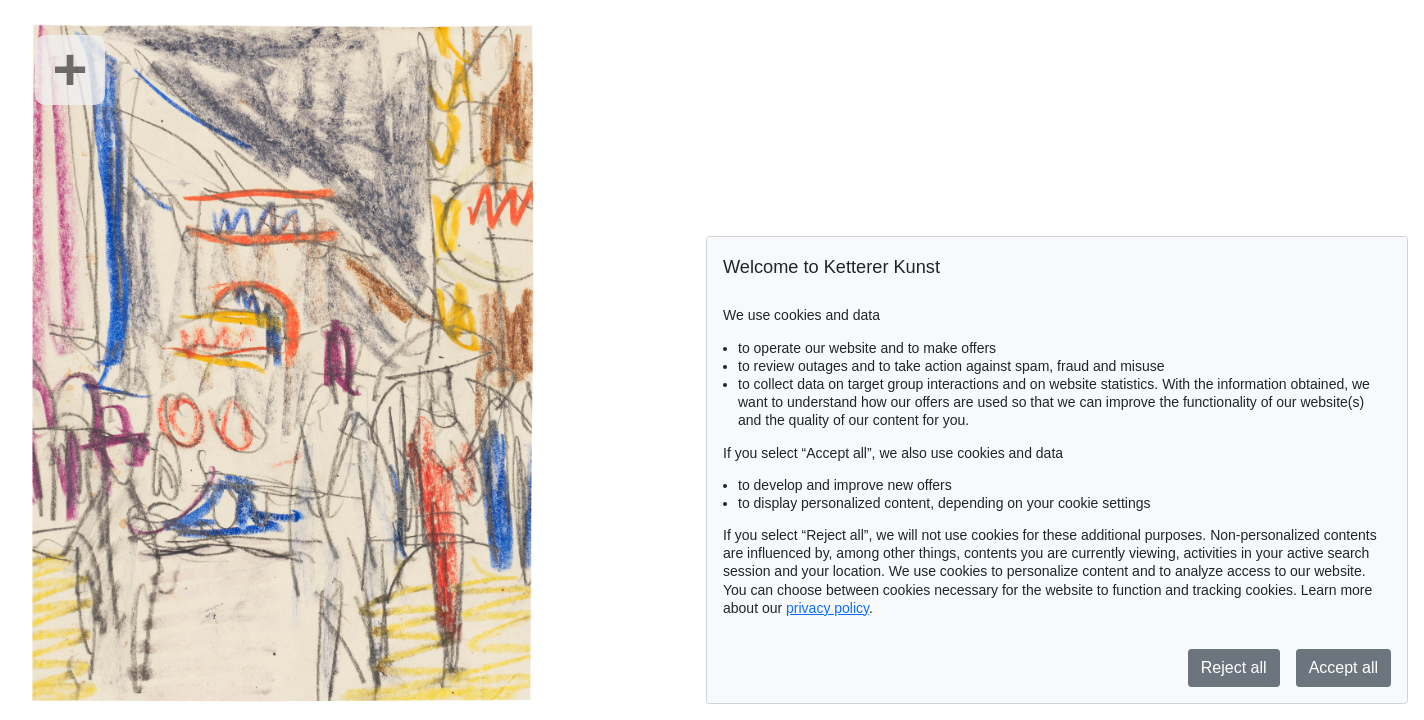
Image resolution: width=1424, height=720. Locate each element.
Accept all (1343, 667)
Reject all (1234, 667)
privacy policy (827, 608)
